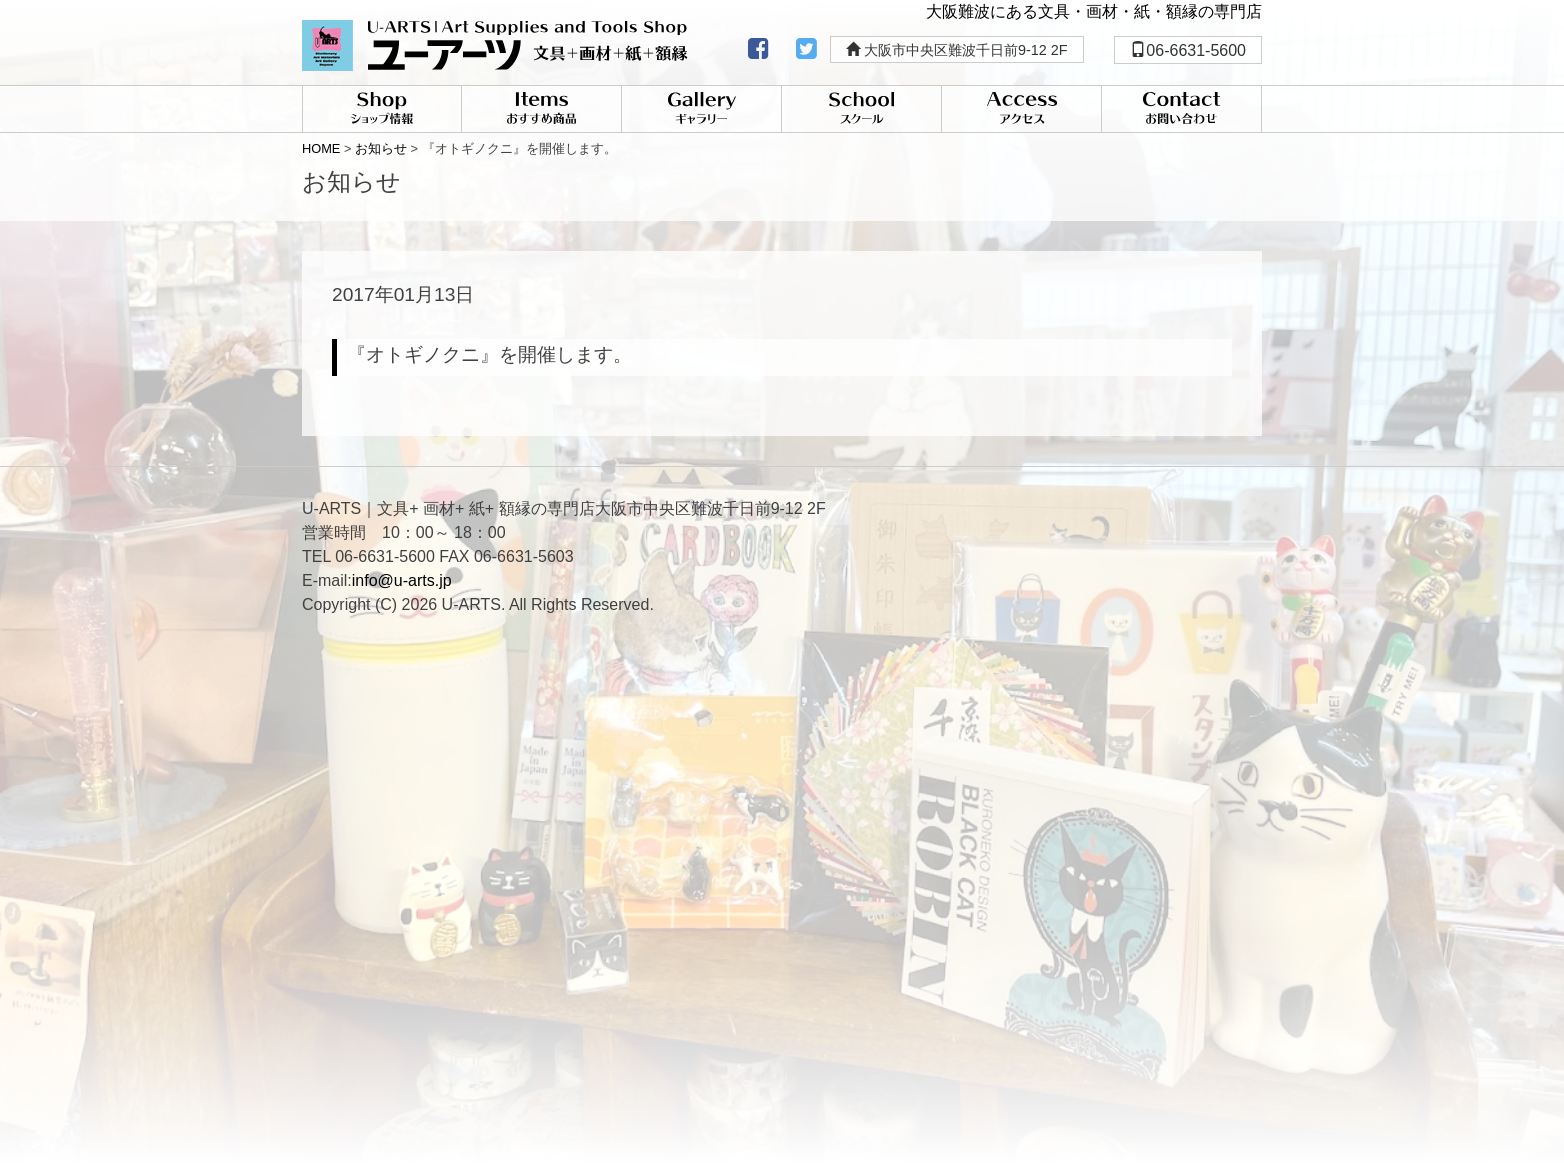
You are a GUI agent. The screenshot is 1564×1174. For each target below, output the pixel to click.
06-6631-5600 (1188, 50)
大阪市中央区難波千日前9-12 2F (957, 50)
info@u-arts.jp (402, 580)
